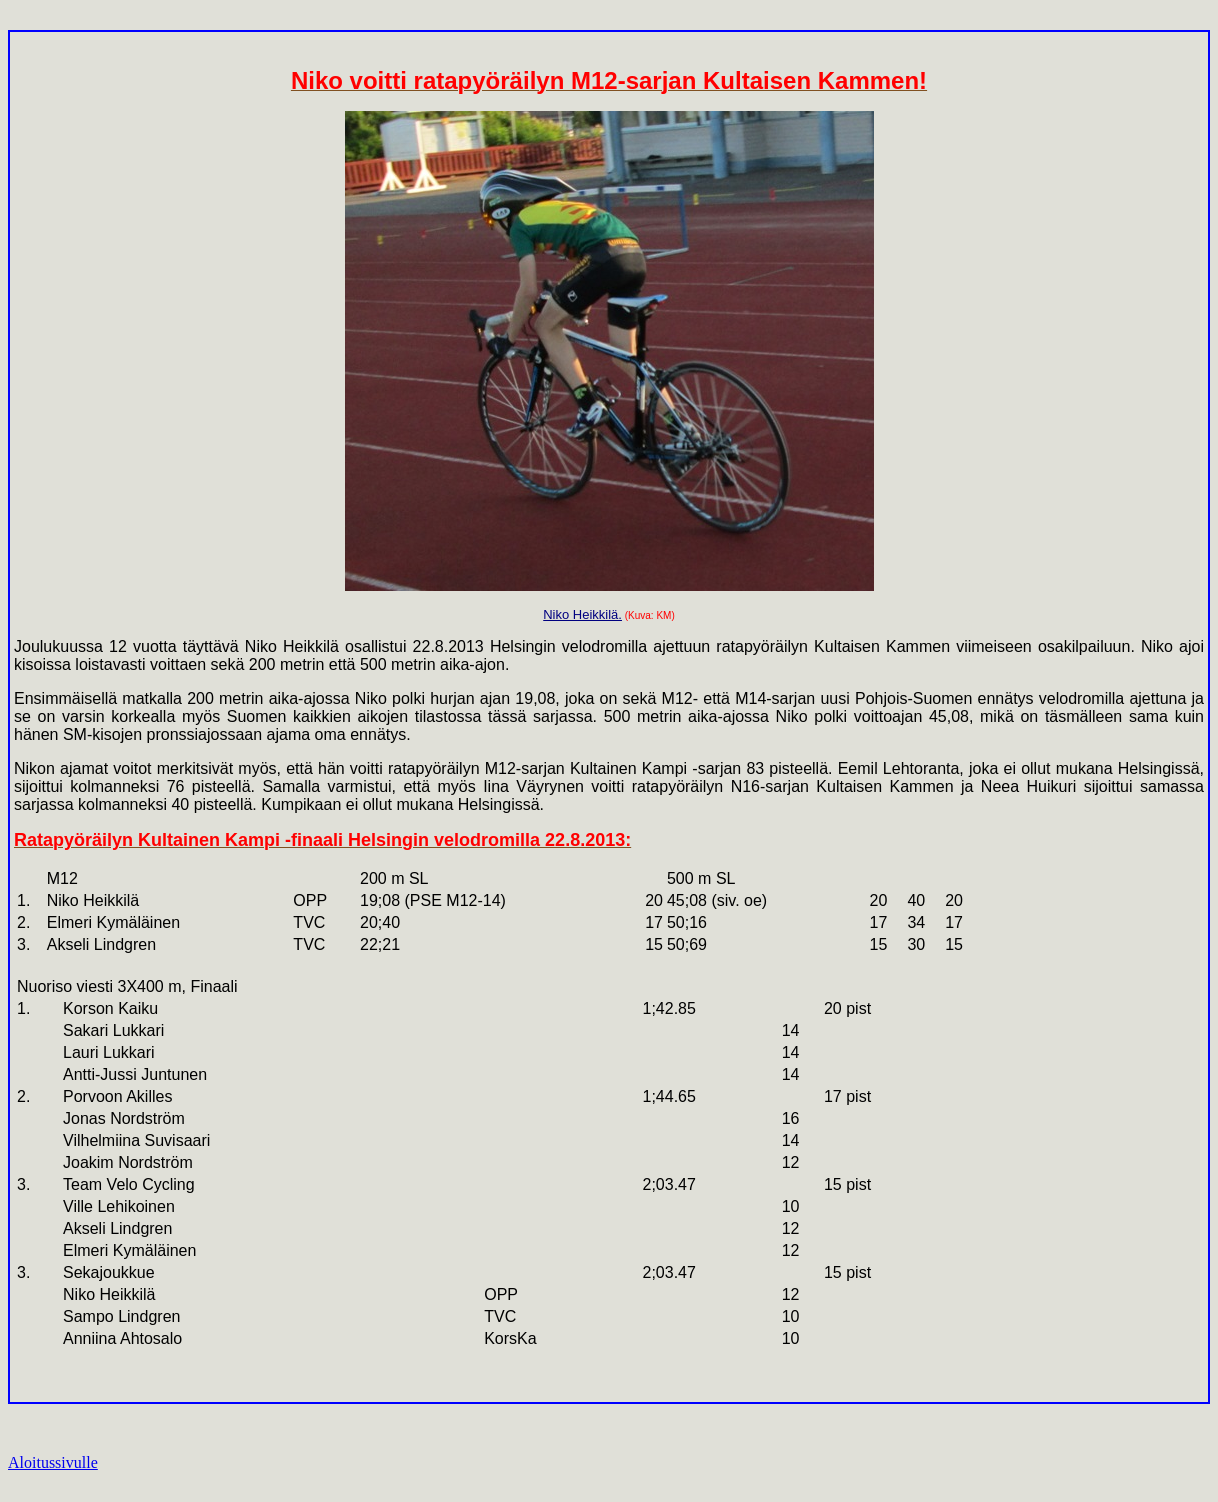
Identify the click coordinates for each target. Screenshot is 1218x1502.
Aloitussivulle (53, 1462)
